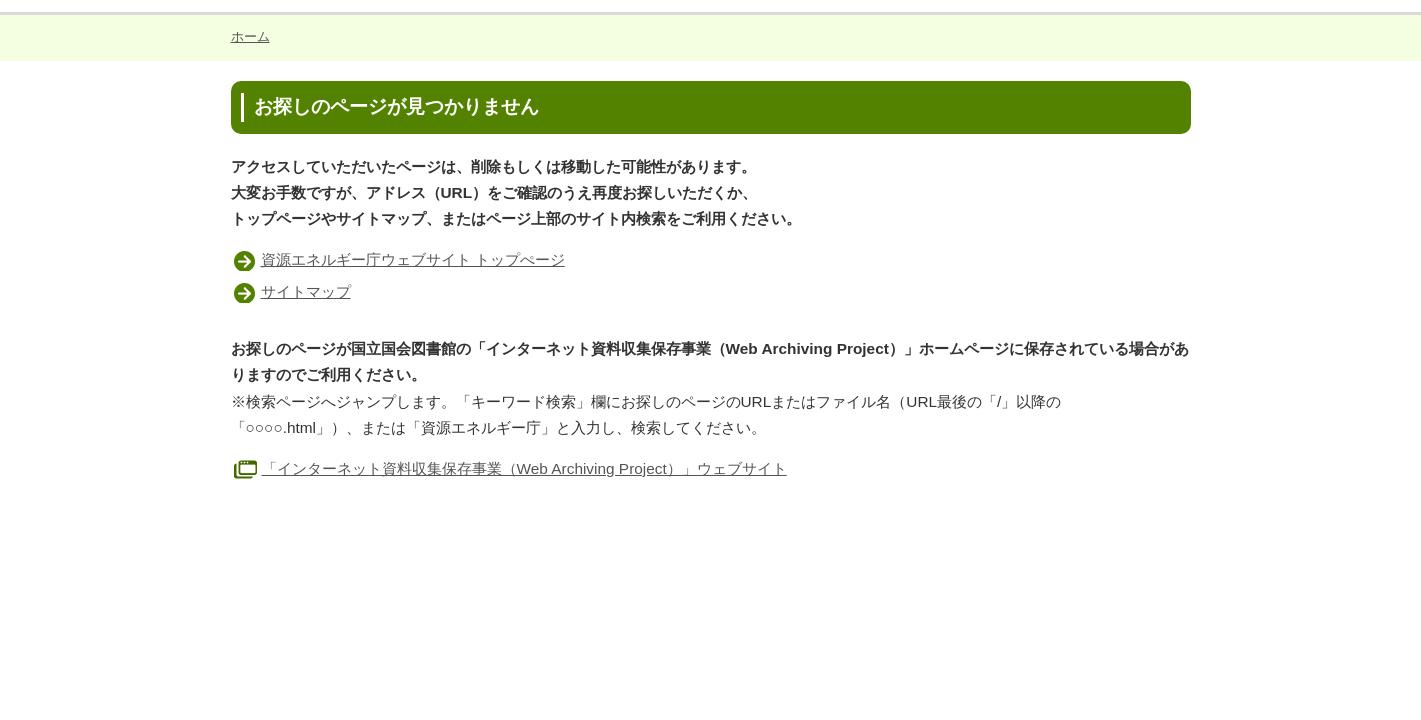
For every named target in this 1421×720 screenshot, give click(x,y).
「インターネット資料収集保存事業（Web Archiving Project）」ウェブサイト (509, 468)
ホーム (250, 36)
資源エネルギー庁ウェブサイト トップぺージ (413, 259)
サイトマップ (306, 291)
